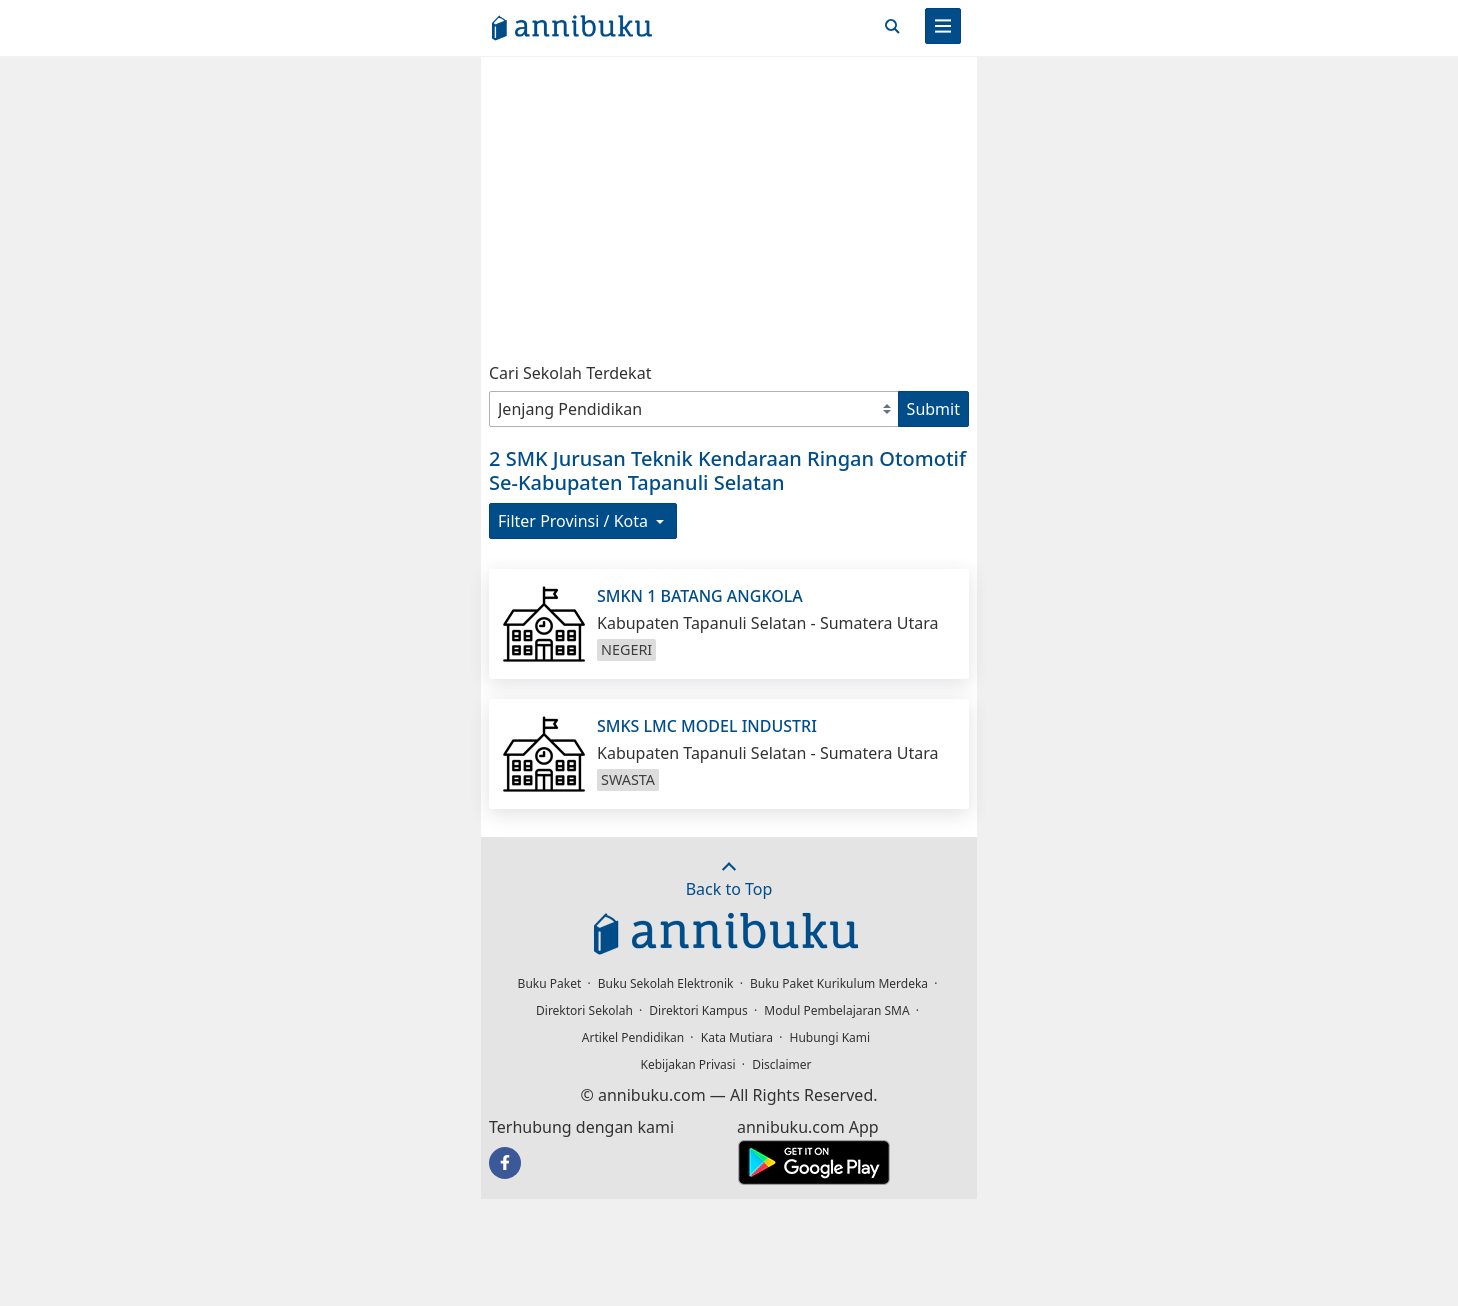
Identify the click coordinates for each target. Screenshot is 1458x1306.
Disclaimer (781, 1064)
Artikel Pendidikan (633, 1037)
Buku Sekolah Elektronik (666, 983)
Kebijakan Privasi (688, 1064)
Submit (933, 409)
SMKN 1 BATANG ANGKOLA (700, 596)
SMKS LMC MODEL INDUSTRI (707, 726)
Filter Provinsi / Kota (583, 521)
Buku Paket (550, 983)
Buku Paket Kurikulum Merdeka (839, 983)
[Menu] (943, 26)
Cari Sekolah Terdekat (570, 373)
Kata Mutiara (737, 1037)
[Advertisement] (729, 205)
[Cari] (892, 26)
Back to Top (729, 879)
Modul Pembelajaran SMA (836, 1010)
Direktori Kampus (698, 1010)
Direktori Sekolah (584, 1010)
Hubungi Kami (830, 1037)
